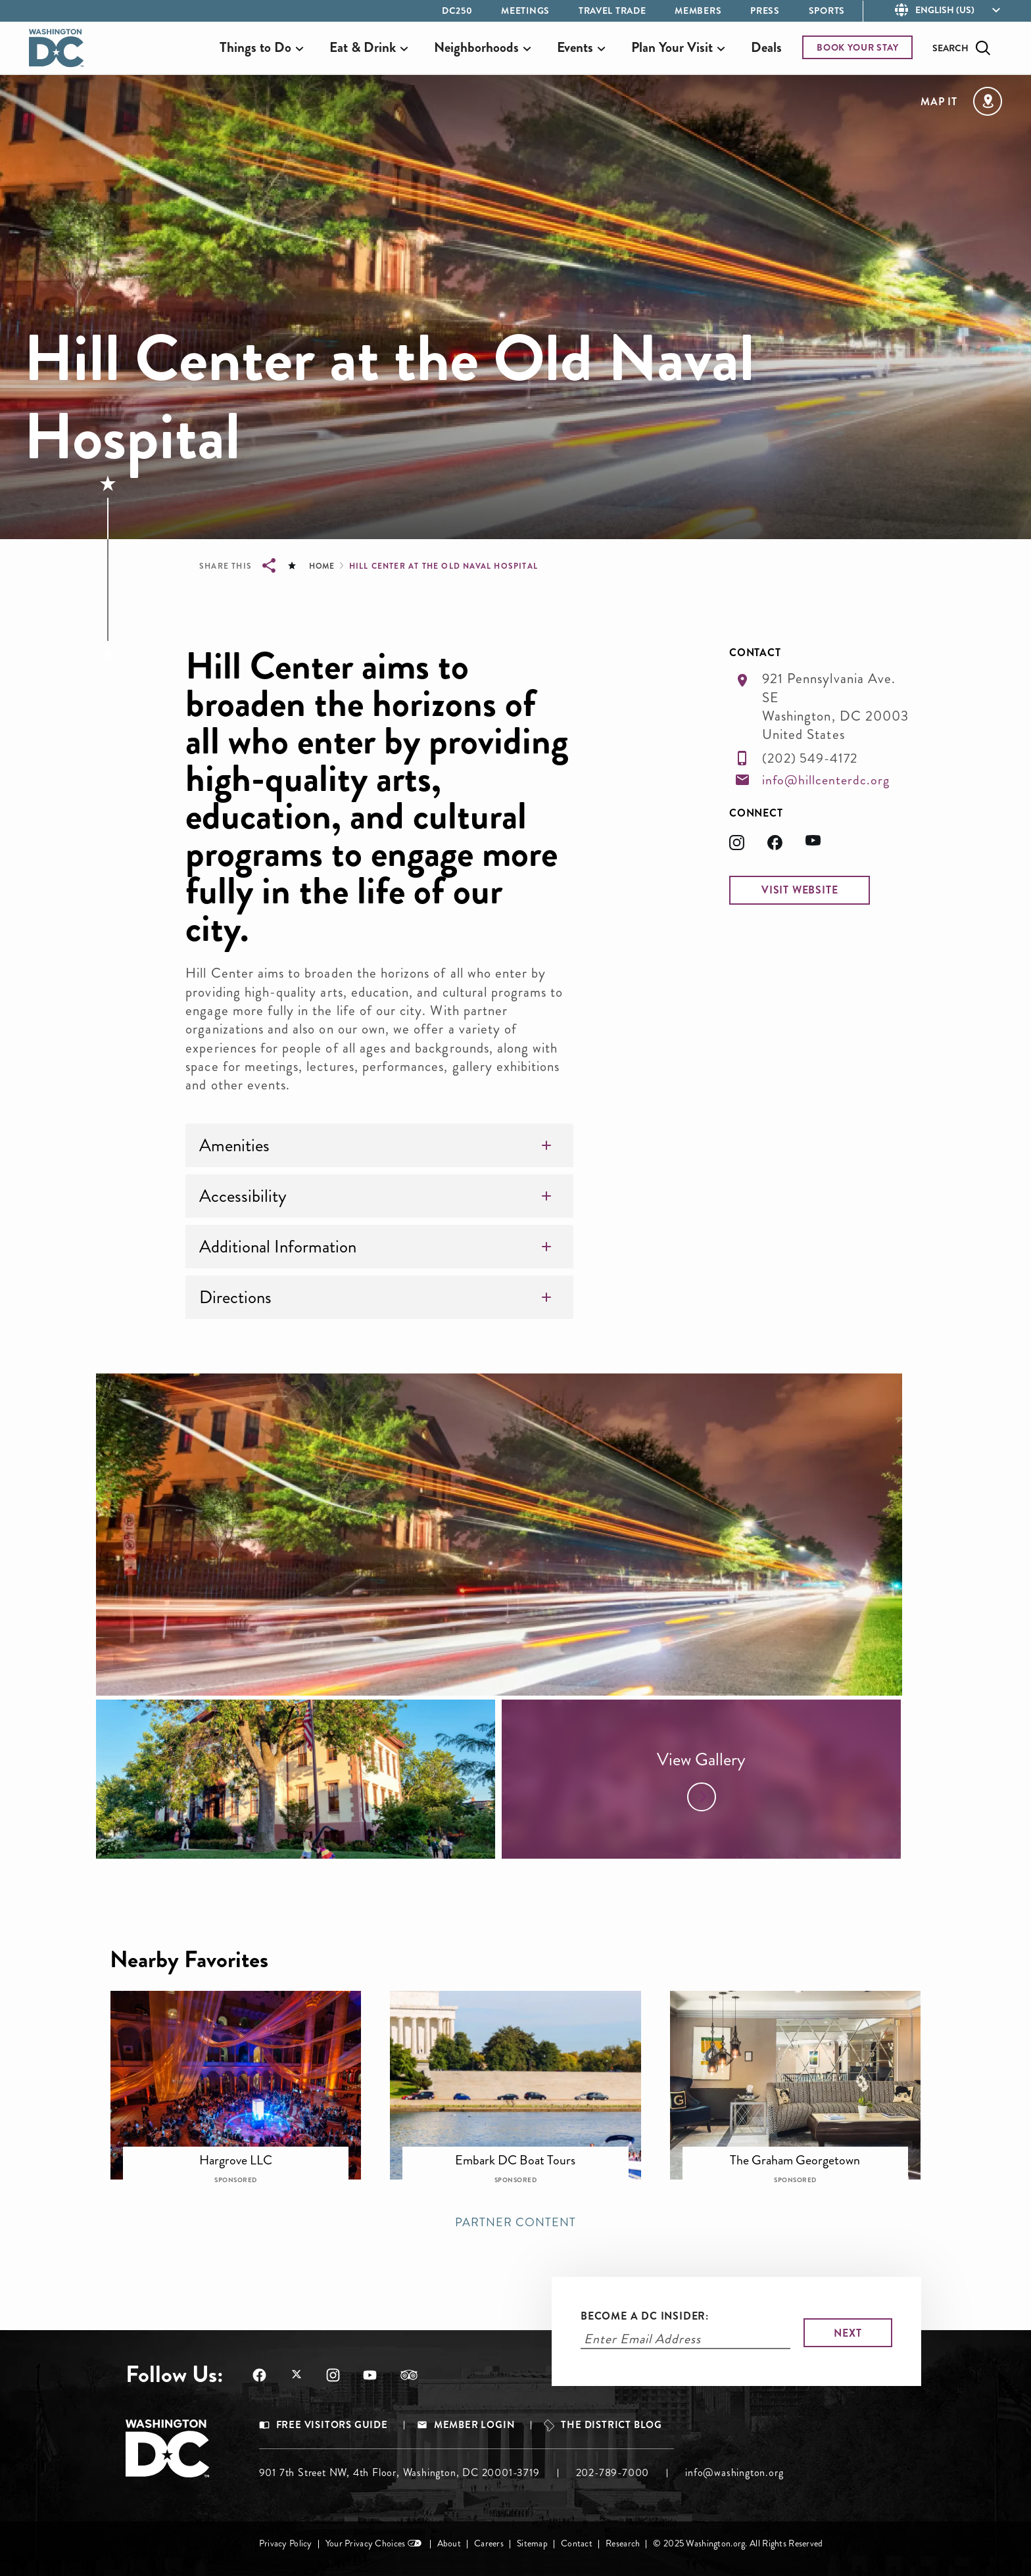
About (449, 2543)
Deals (766, 47)
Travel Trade (612, 10)
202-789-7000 (613, 2472)
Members (698, 10)
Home (321, 566)
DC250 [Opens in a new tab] (457, 10)
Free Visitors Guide (332, 2425)
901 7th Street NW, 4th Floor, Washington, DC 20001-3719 (399, 2472)
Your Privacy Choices (365, 2543)
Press (765, 10)
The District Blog (611, 2425)
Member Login (475, 2425)
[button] (799, 890)
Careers (489, 2543)
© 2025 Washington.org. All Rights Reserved (738, 2543)
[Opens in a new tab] (748, 846)
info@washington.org (734, 2472)
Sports (827, 10)
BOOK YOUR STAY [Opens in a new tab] (858, 47)
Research (623, 2543)
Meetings (525, 10)
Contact (576, 2543)
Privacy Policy (285, 2543)
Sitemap (532, 2543)
